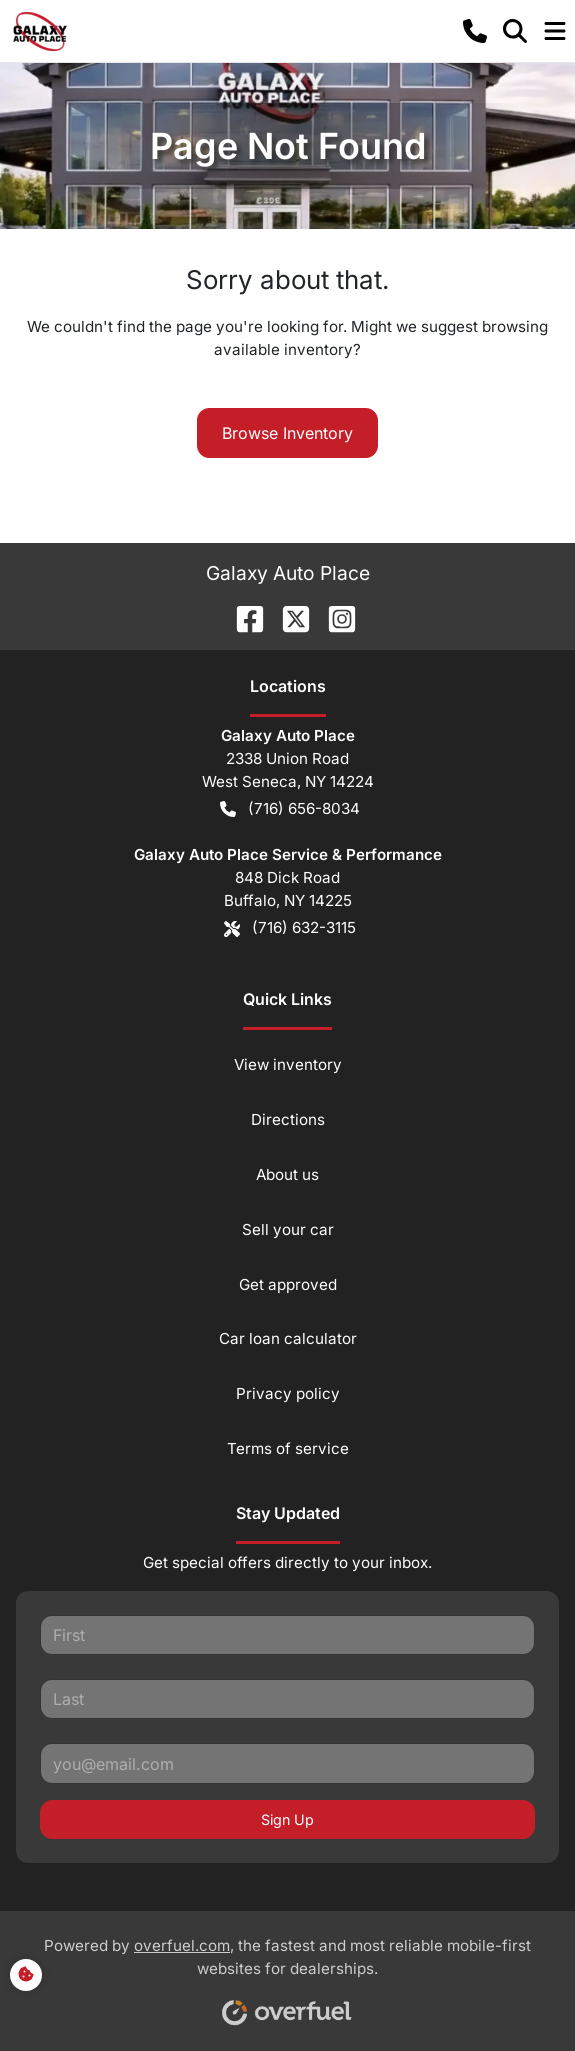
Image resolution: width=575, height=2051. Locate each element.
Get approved (288, 1284)
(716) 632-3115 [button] (290, 928)
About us (287, 1174)
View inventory (288, 1064)
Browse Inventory (287, 433)
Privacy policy (288, 1393)
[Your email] (287, 1763)
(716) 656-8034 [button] (290, 809)
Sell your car (288, 1229)
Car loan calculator (288, 1338)
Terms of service (288, 1448)
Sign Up (287, 1819)
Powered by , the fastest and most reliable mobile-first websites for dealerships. (287, 1974)
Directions (288, 1119)
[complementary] (515, 1991)
